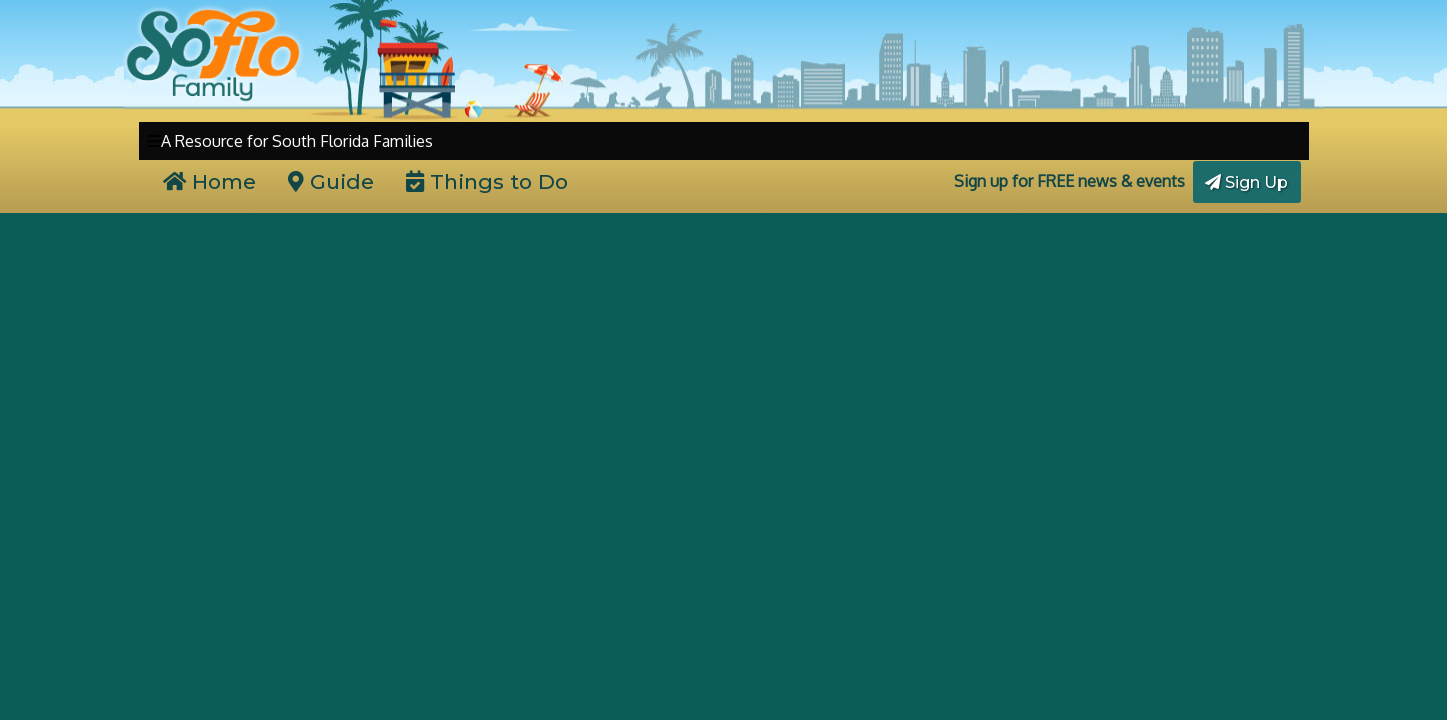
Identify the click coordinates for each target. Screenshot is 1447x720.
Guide (331, 181)
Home (209, 181)
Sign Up (1246, 182)
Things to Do (487, 181)
